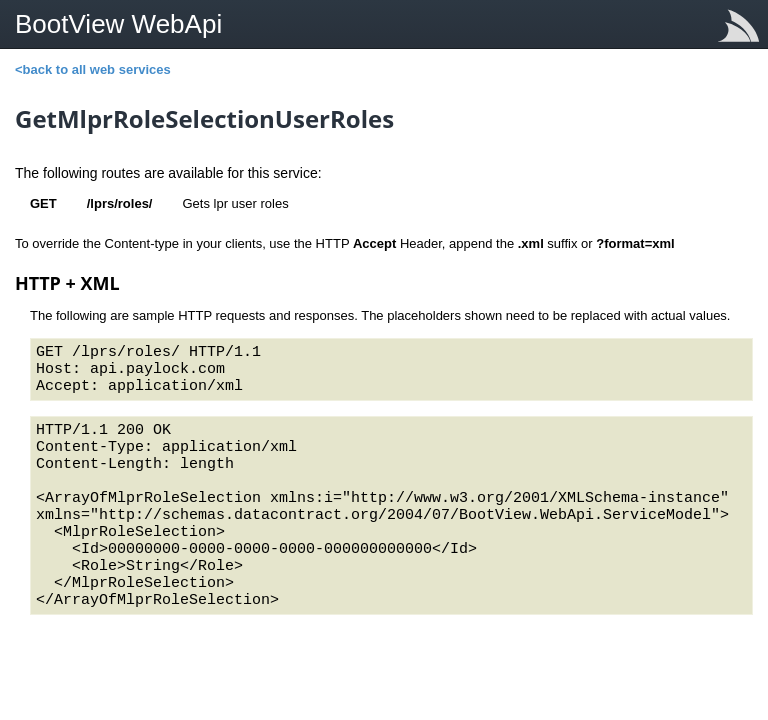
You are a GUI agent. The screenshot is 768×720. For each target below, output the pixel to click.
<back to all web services (93, 69)
